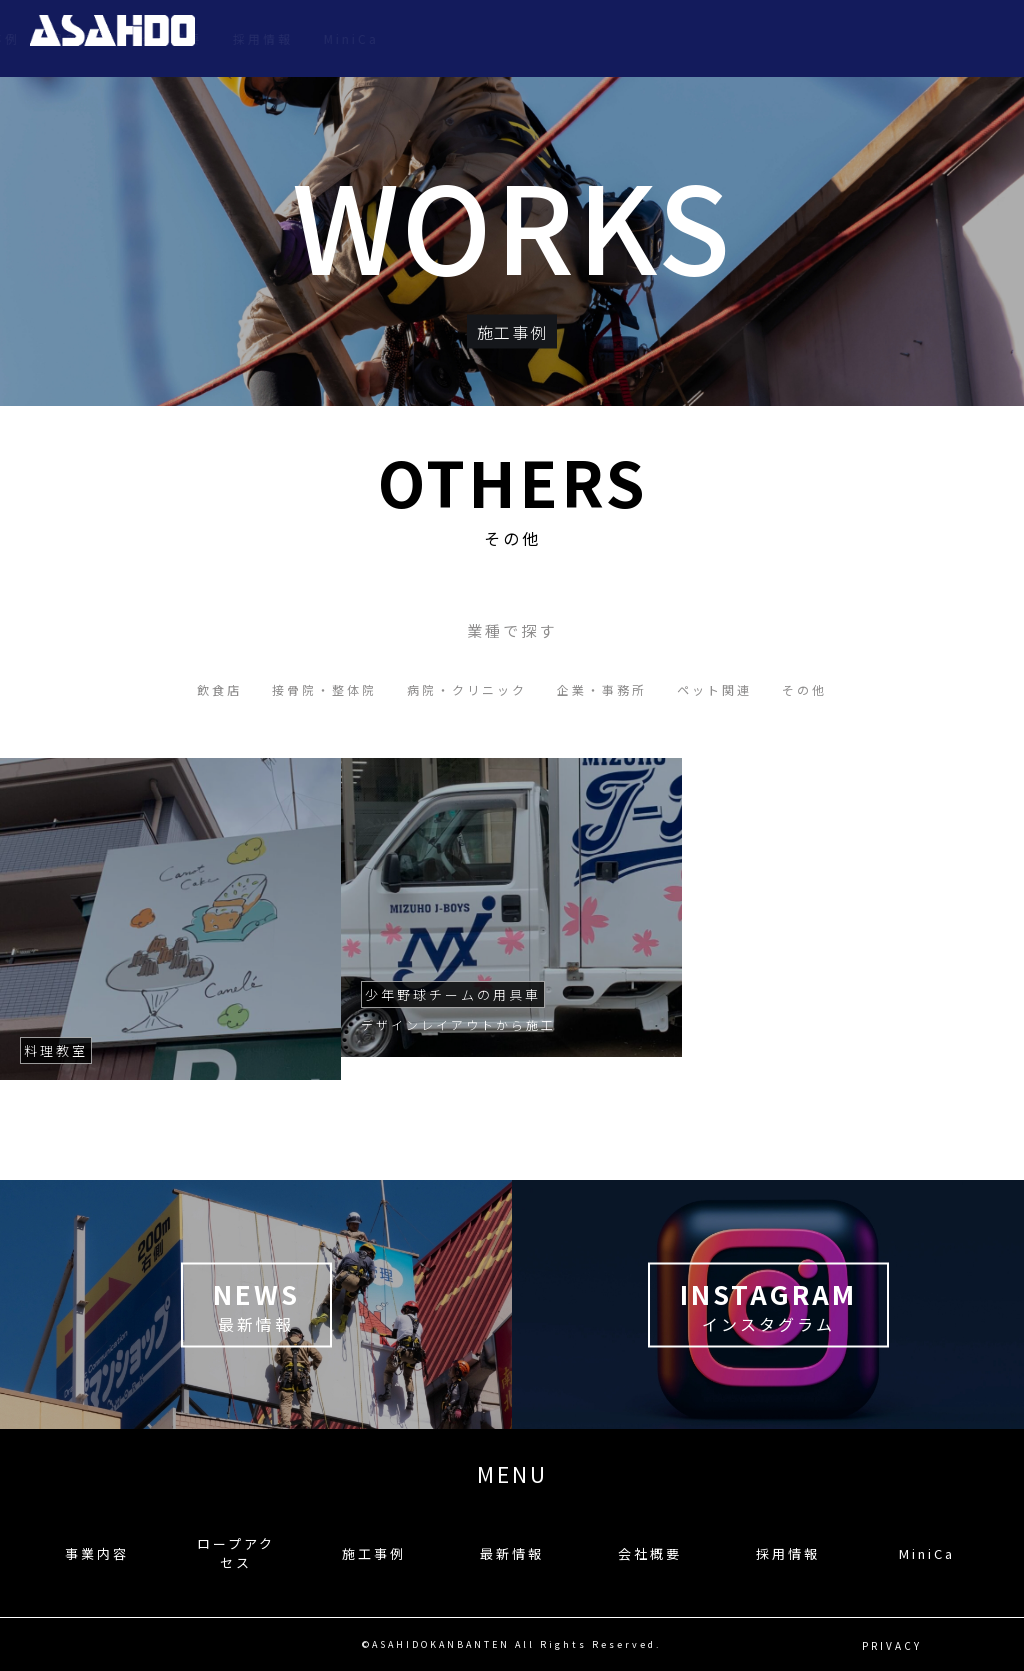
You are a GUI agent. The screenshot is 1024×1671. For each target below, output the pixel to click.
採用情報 (890, 38)
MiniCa (978, 38)
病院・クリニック (467, 689)
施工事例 (617, 38)
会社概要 (799, 38)
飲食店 (219, 689)
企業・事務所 (602, 689)
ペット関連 (714, 689)
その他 (804, 689)
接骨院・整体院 (324, 689)
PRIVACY (892, 1644)
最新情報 (708, 38)
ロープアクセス (504, 38)
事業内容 (392, 38)
